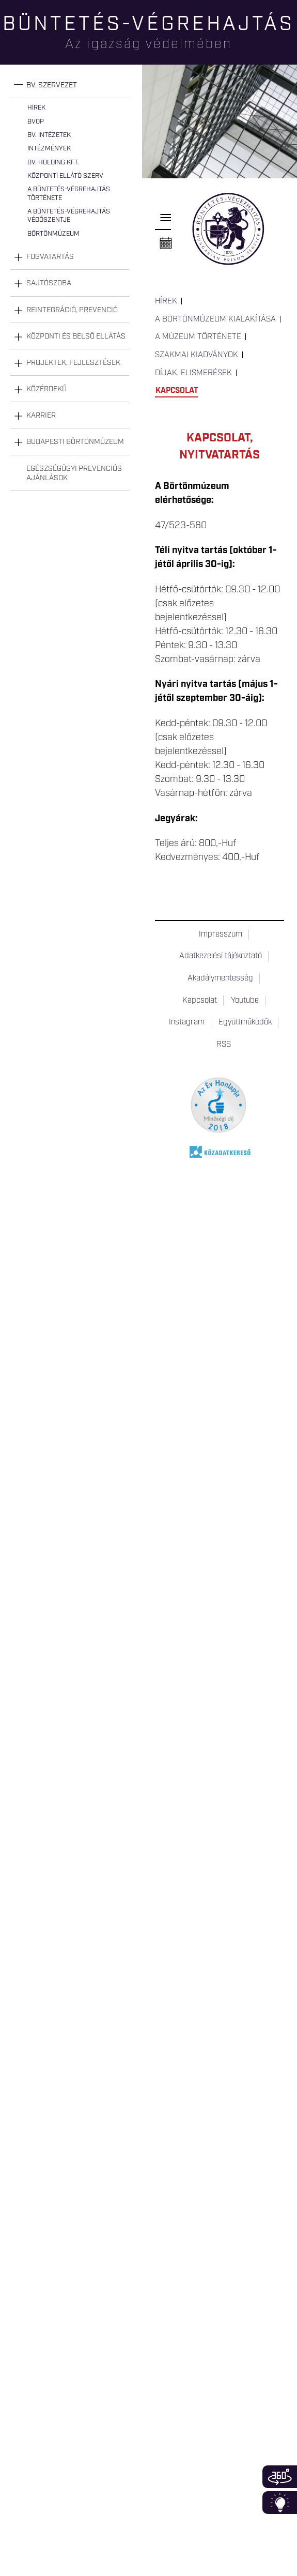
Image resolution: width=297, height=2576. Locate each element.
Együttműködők (245, 1022)
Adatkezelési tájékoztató (220, 956)
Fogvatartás (50, 257)
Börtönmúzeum (53, 233)
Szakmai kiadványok (196, 355)
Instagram (187, 1022)
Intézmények (49, 148)
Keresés (289, 44)
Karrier (41, 415)
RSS (223, 1044)
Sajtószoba (48, 283)
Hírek (36, 107)
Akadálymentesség (220, 978)
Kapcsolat (176, 391)
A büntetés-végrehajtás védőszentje (68, 215)
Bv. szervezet (51, 85)
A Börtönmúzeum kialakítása (215, 319)
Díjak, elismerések (193, 373)
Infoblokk (279, 2502)
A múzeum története (198, 337)
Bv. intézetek (49, 135)
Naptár (166, 243)
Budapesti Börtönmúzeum (75, 442)
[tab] (69, 85)
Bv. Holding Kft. (53, 162)
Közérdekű (46, 389)
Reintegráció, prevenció (72, 310)
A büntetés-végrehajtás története (68, 193)
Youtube (245, 1000)
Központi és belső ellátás (76, 336)
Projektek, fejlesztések (73, 362)
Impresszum (220, 934)
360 (279, 2476)
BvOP (35, 121)
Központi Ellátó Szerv (65, 176)
